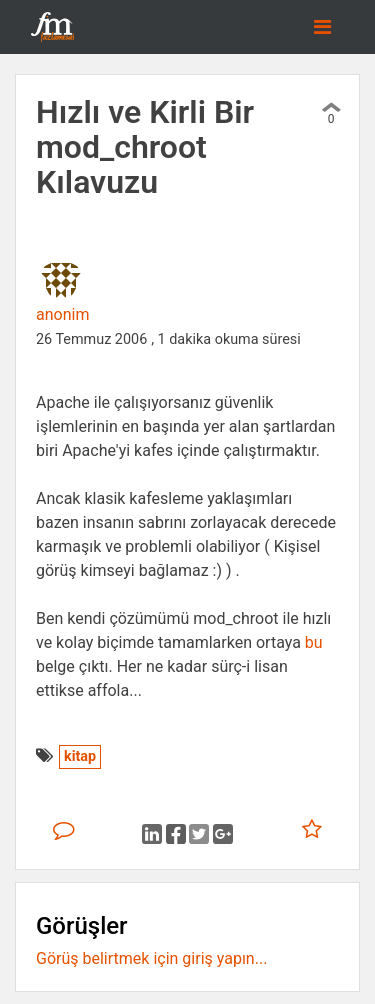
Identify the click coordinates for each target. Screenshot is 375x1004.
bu (314, 642)
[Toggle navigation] (322, 27)
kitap (80, 756)
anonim (62, 314)
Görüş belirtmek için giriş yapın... (151, 958)
